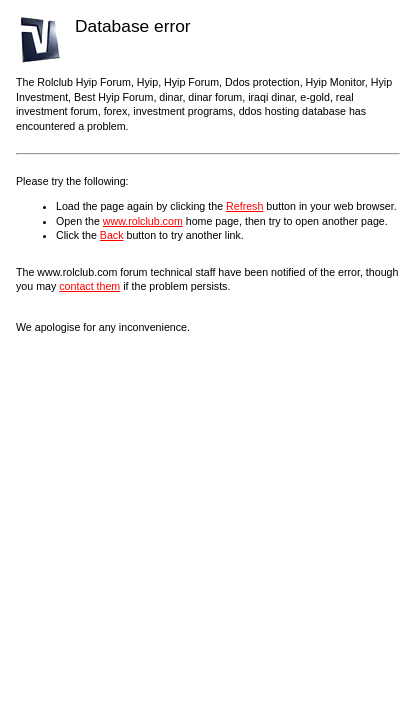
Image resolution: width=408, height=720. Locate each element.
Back (112, 235)
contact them (89, 286)
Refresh (244, 206)
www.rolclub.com (143, 221)
